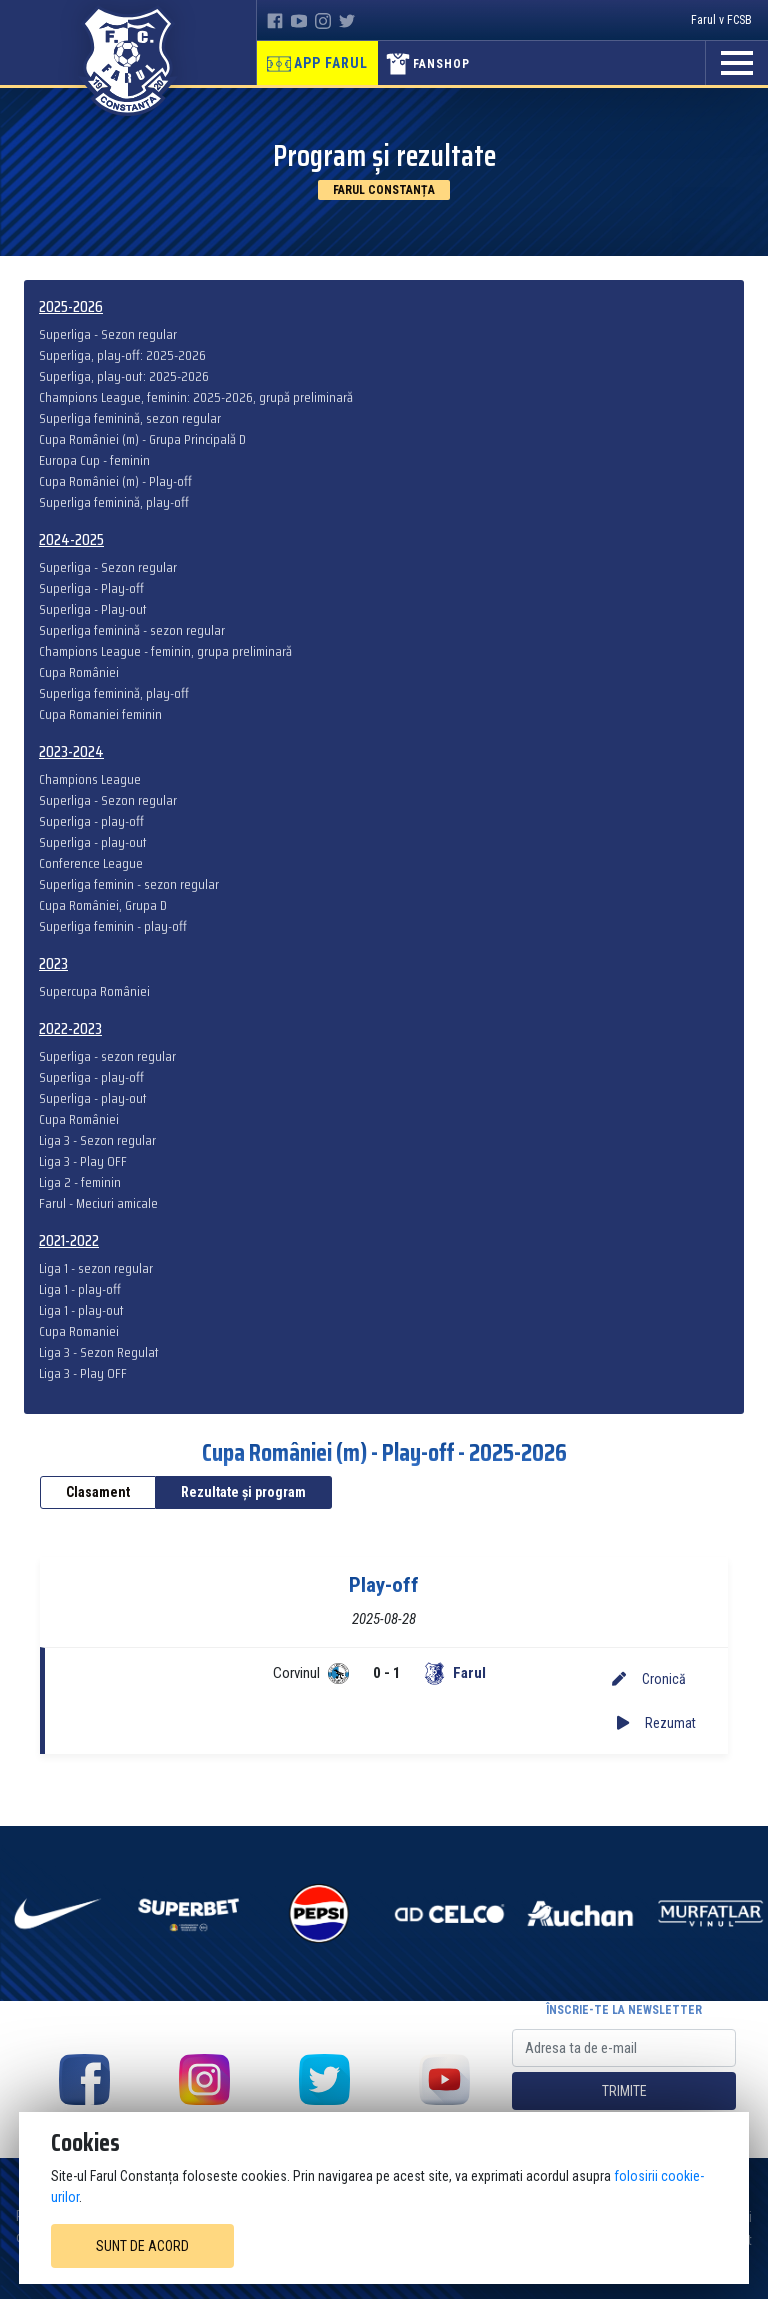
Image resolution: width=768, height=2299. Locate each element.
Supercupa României (94, 991)
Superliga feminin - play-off (113, 926)
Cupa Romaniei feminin (100, 714)
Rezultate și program (243, 1492)
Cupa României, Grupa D (103, 905)
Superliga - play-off (91, 821)
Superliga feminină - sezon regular (132, 630)
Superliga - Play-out (93, 609)
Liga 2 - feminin (80, 1182)
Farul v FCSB (721, 20)
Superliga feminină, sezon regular (130, 418)
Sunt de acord (142, 2246)
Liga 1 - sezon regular (96, 1268)
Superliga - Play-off (91, 588)
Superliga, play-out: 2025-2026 (124, 376)
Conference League (91, 863)
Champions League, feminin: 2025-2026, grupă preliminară (196, 397)
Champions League (90, 779)
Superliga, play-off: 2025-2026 (122, 355)
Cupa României (79, 672)
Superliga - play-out (93, 842)
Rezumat (656, 1723)
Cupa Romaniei (79, 1331)
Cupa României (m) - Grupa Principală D (142, 439)
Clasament (98, 1492)
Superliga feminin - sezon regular (129, 884)
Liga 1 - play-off (80, 1289)
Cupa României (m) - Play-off (115, 481)
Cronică (649, 1679)
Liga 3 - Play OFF (83, 1161)
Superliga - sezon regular (107, 1056)
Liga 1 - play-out (81, 1310)
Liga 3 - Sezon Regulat (99, 1352)
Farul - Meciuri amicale (98, 1203)
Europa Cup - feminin (94, 460)
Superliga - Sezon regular (108, 334)
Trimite (624, 2091)
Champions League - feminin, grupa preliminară (165, 651)
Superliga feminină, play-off (114, 502)
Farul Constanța (384, 190)
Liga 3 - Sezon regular (97, 1140)
